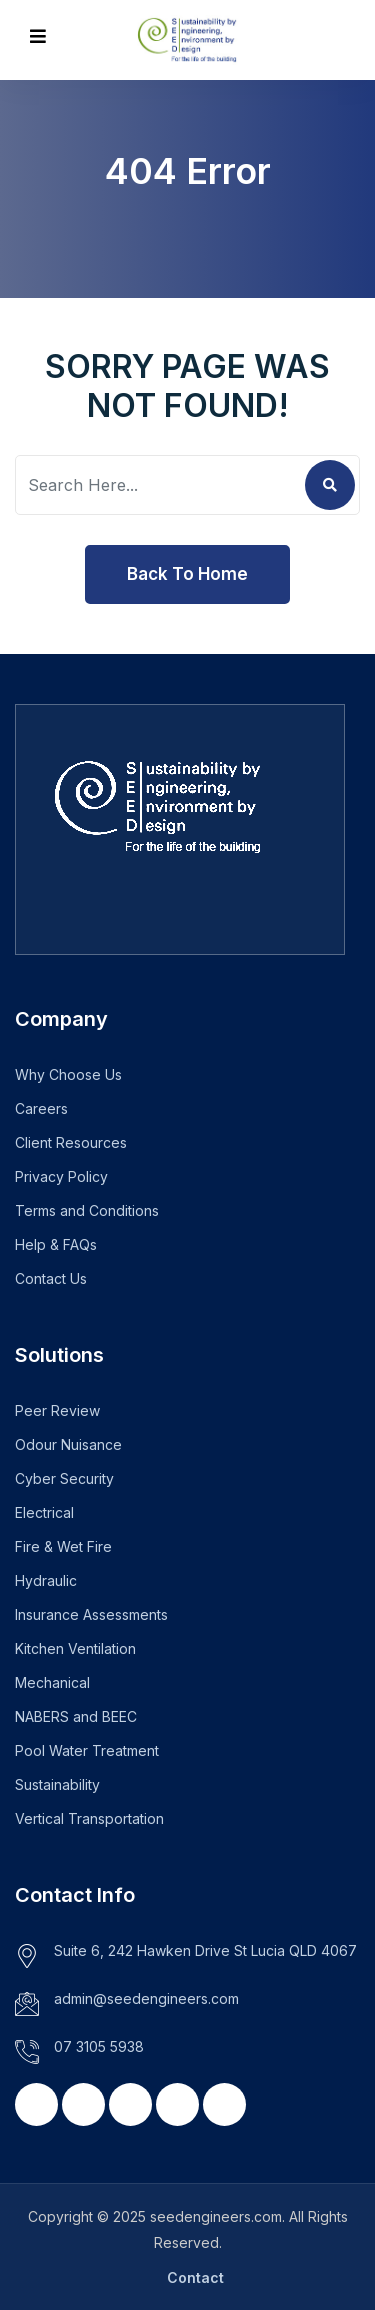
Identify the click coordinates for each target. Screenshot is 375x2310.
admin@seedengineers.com (146, 1998)
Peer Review (57, 1410)
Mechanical (52, 1682)
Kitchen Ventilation (75, 1648)
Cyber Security (64, 1478)
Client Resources (71, 1142)
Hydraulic (46, 1580)
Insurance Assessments (91, 1614)
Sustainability (57, 1784)
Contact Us (51, 1278)
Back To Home (187, 574)
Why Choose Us (68, 1074)
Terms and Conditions (87, 1210)
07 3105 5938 (99, 2046)
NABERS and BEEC (76, 1716)
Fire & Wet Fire (63, 1546)
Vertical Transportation (89, 1818)
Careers (41, 1108)
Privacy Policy (61, 1176)
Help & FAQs (56, 1244)
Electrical (44, 1512)
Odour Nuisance (68, 1444)
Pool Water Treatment (87, 1750)
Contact (195, 2277)
